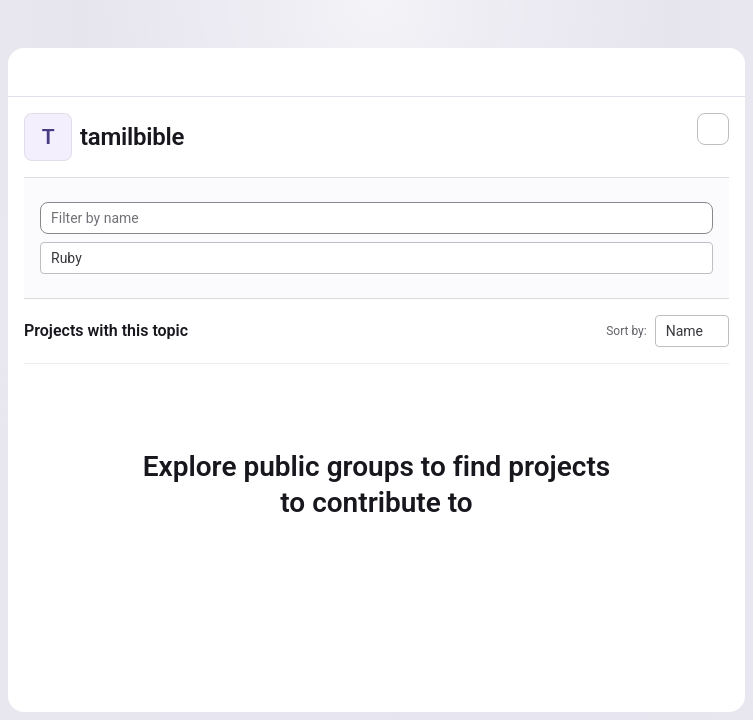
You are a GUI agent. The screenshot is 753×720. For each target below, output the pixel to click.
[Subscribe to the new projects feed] (713, 129)
